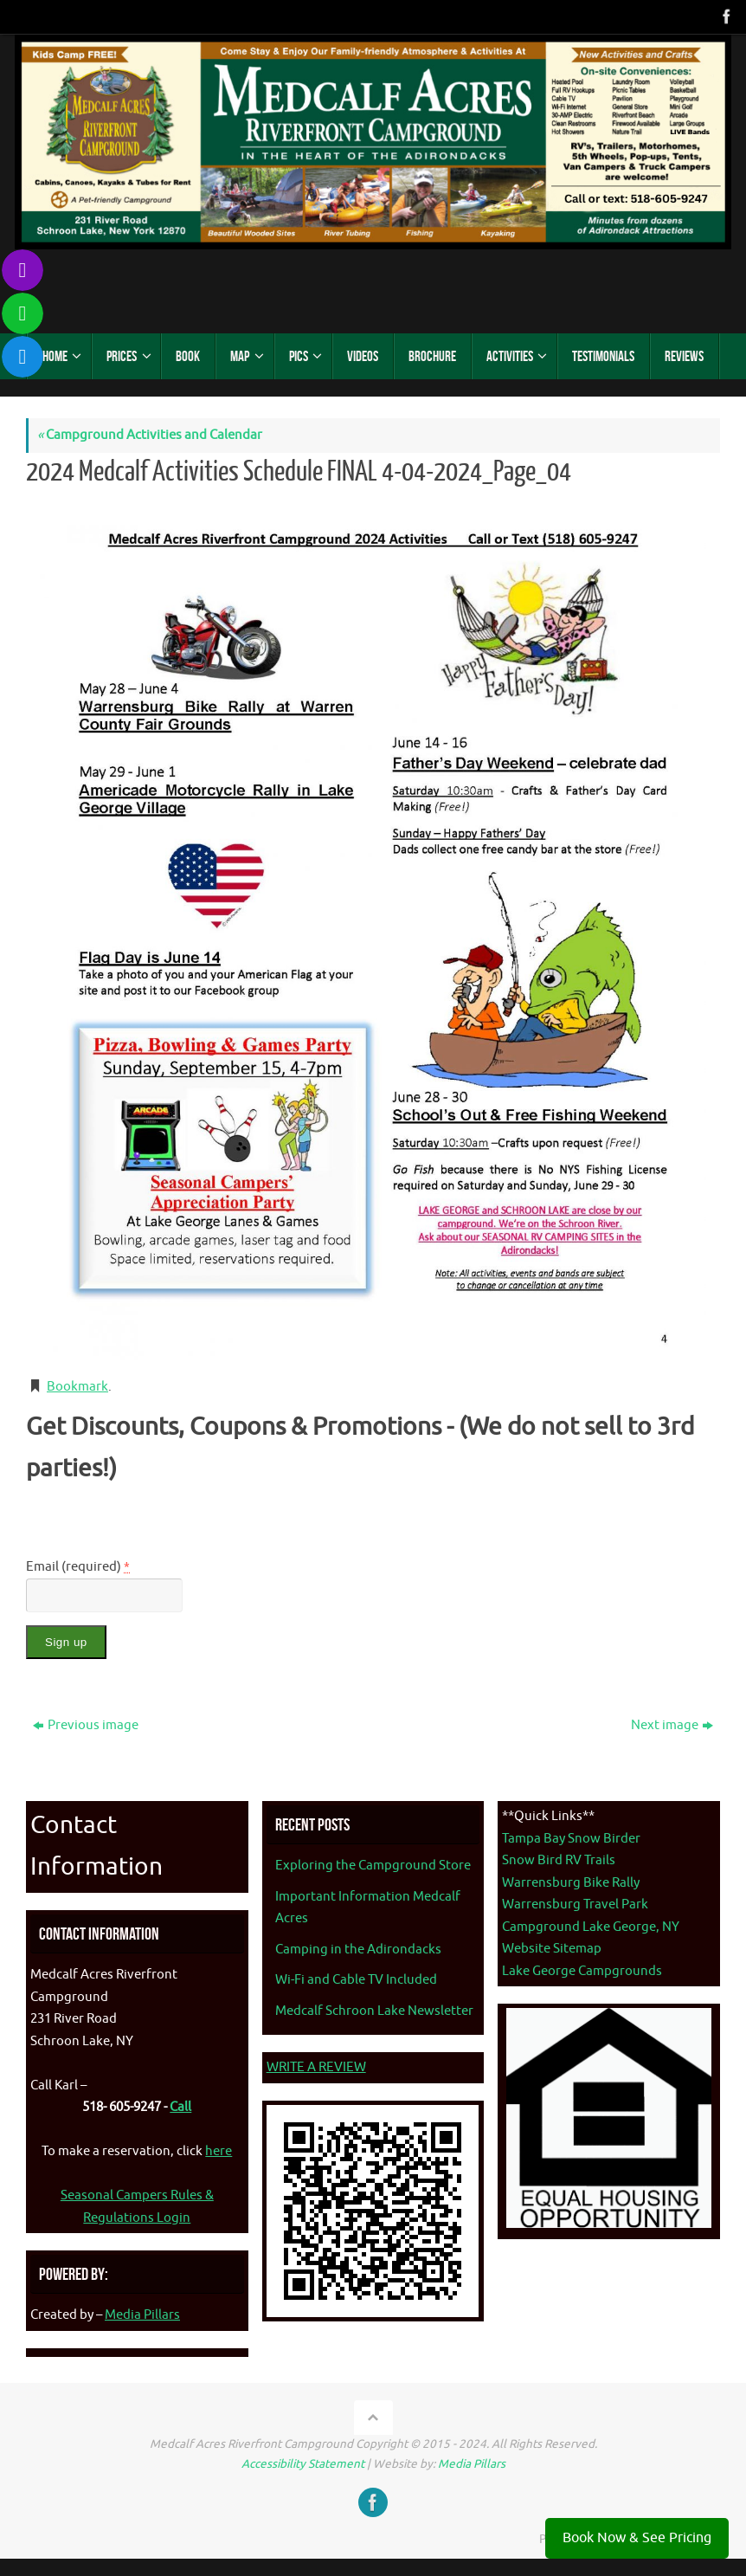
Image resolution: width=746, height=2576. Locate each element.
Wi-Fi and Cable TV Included (356, 1980)
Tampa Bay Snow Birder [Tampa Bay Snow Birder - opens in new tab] (571, 1838)
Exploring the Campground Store (373, 1865)
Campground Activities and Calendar (149, 435)
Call (180, 2107)
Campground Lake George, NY (590, 1927)
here (218, 2151)
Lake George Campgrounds (582, 1971)
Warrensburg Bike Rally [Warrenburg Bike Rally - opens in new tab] (571, 1883)
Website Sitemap (551, 1948)
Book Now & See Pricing (637, 2538)
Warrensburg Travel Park (575, 1904)
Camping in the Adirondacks (358, 1949)
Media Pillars (142, 2315)
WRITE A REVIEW (316, 2067)
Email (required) (78, 1567)
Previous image (85, 1725)
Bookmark (77, 1386)
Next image (672, 1725)
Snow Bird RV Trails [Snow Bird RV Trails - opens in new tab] (558, 1860)
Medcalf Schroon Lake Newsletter (374, 2011)
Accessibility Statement (302, 2464)
